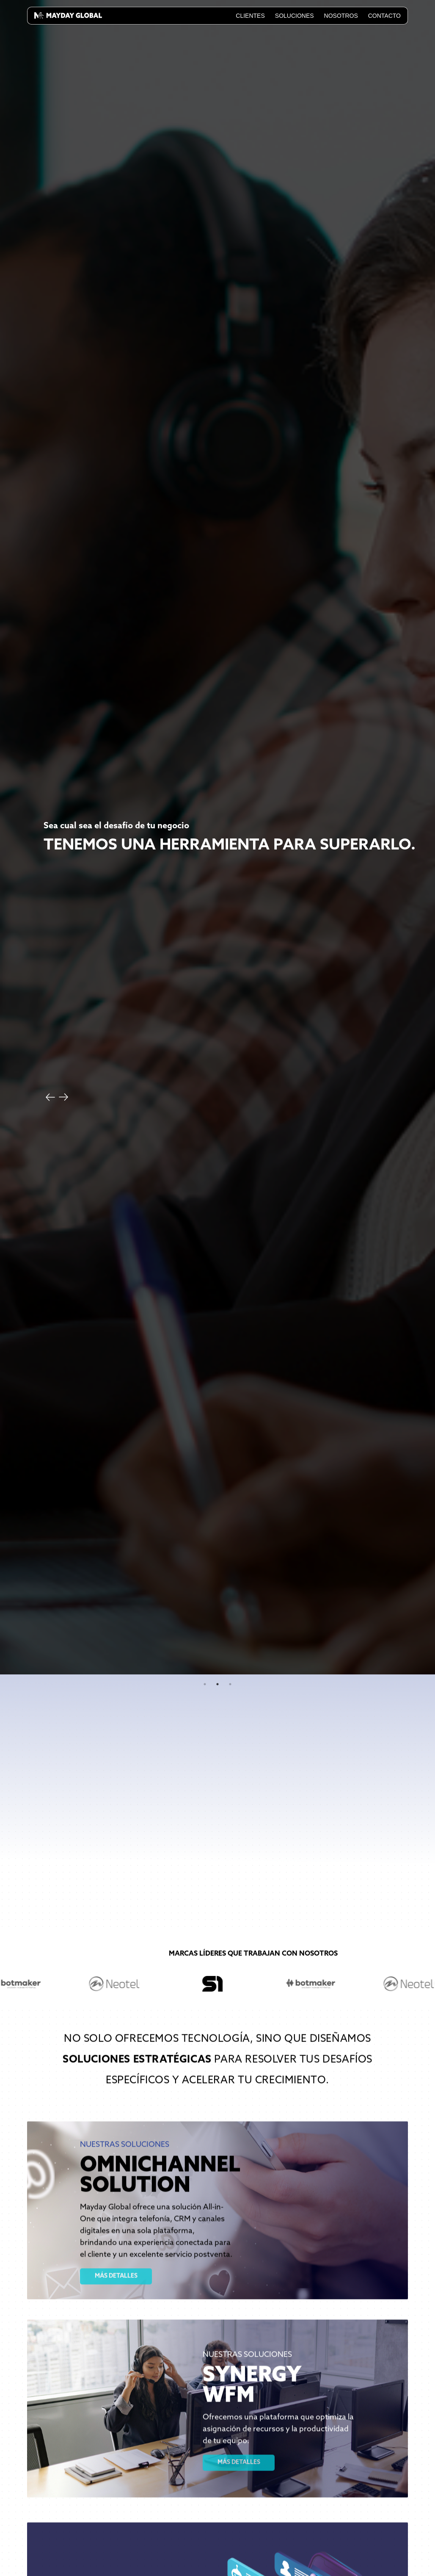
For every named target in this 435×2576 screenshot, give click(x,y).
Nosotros (341, 15)
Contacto (384, 15)
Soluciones (294, 15)
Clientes (250, 15)
